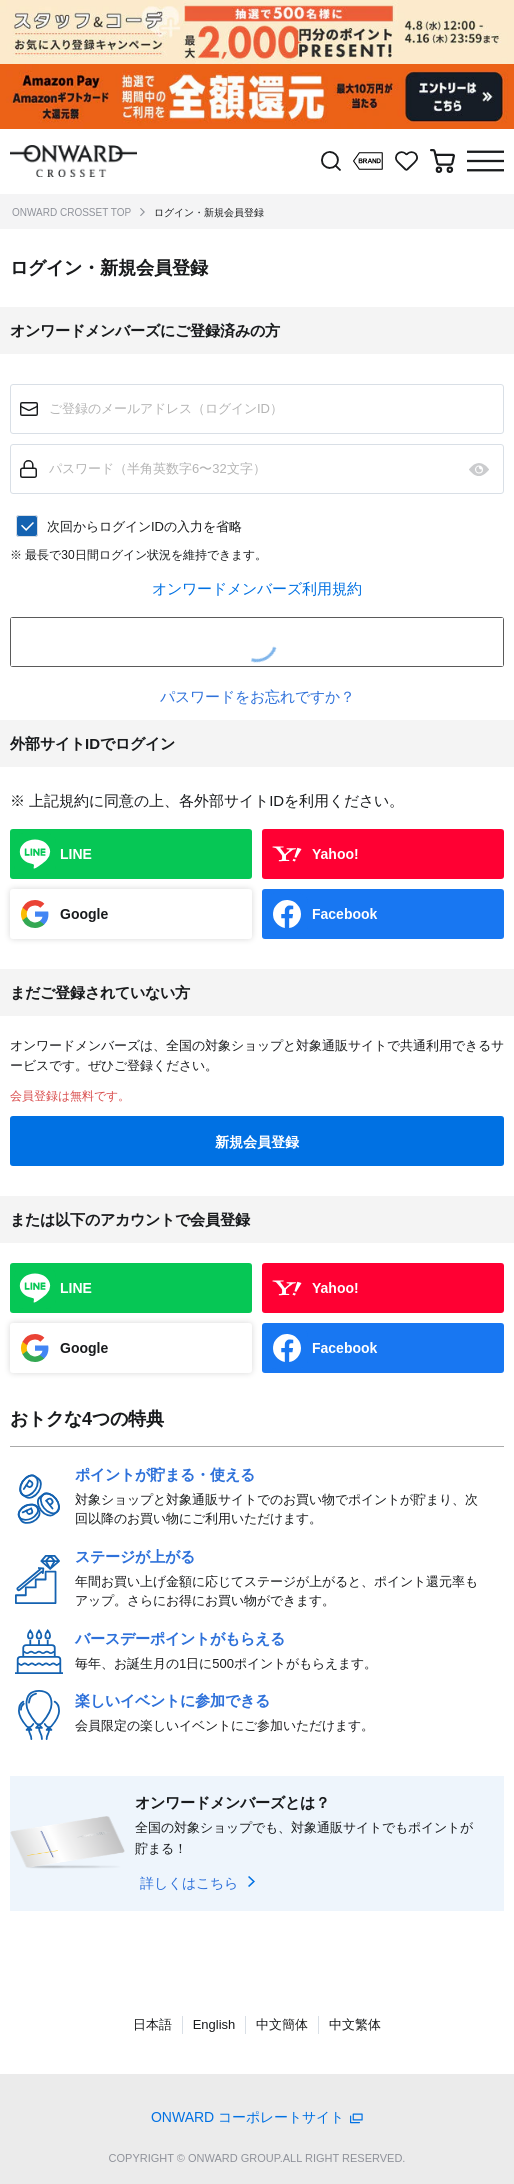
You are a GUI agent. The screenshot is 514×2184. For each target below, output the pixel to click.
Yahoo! (335, 854)
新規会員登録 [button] (257, 1142)
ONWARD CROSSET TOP (71, 212)
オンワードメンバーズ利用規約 (257, 588)
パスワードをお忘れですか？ (257, 696)
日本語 (152, 2024)
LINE (76, 854)
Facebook (344, 914)
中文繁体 (355, 2024)
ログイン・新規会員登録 (209, 212)
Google (84, 914)
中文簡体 (282, 2024)
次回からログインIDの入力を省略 (144, 526)
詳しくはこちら (189, 1883)
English (214, 2024)
